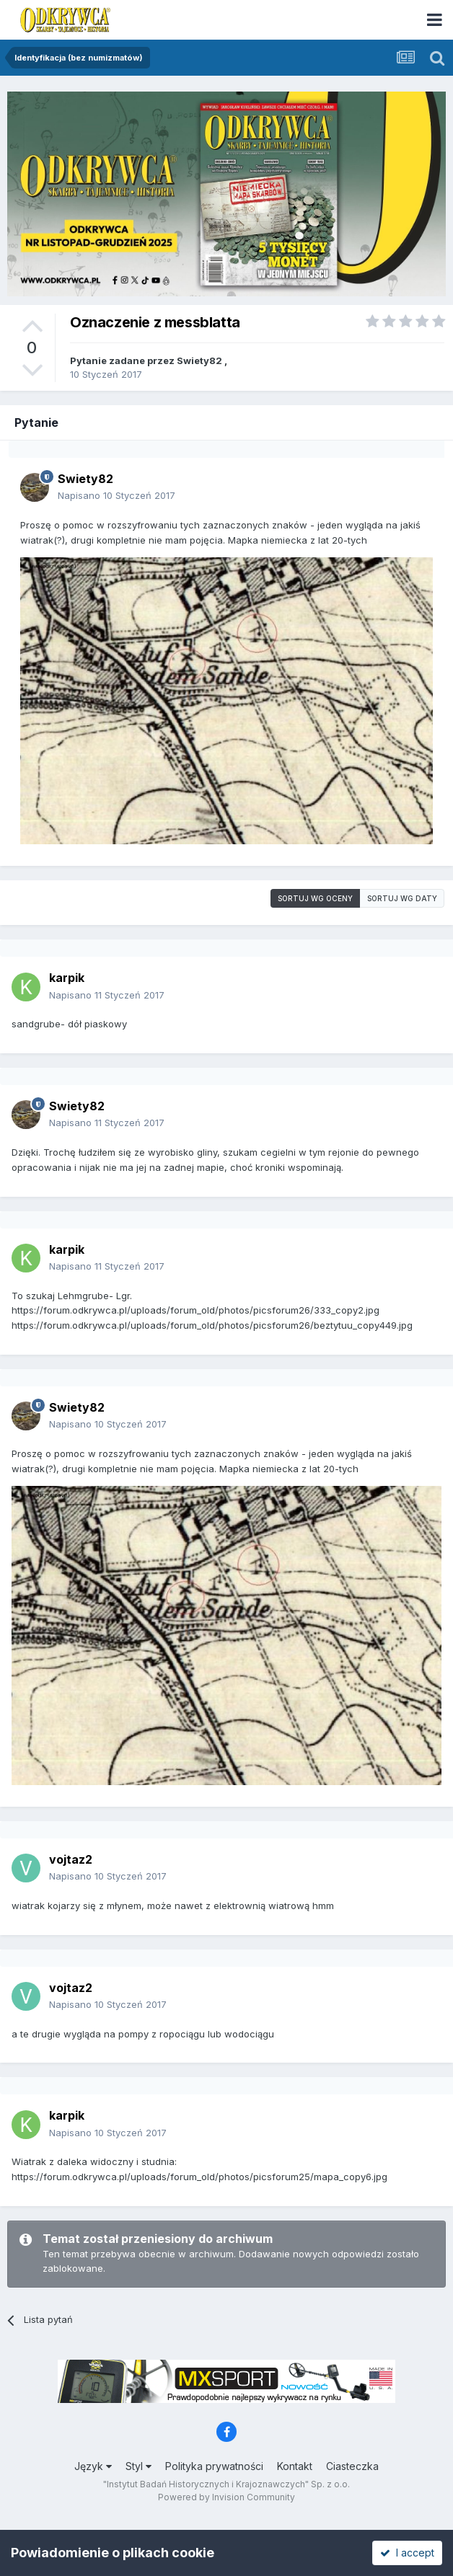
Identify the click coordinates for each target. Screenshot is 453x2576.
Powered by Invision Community (226, 2497)
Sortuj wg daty (402, 898)
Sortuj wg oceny (315, 898)
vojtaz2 (70, 1859)
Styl (138, 2466)
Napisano (116, 495)
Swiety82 (199, 360)
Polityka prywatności (214, 2466)
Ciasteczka (352, 2466)
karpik (66, 977)
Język (93, 2466)
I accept (407, 2552)
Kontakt (294, 2466)
